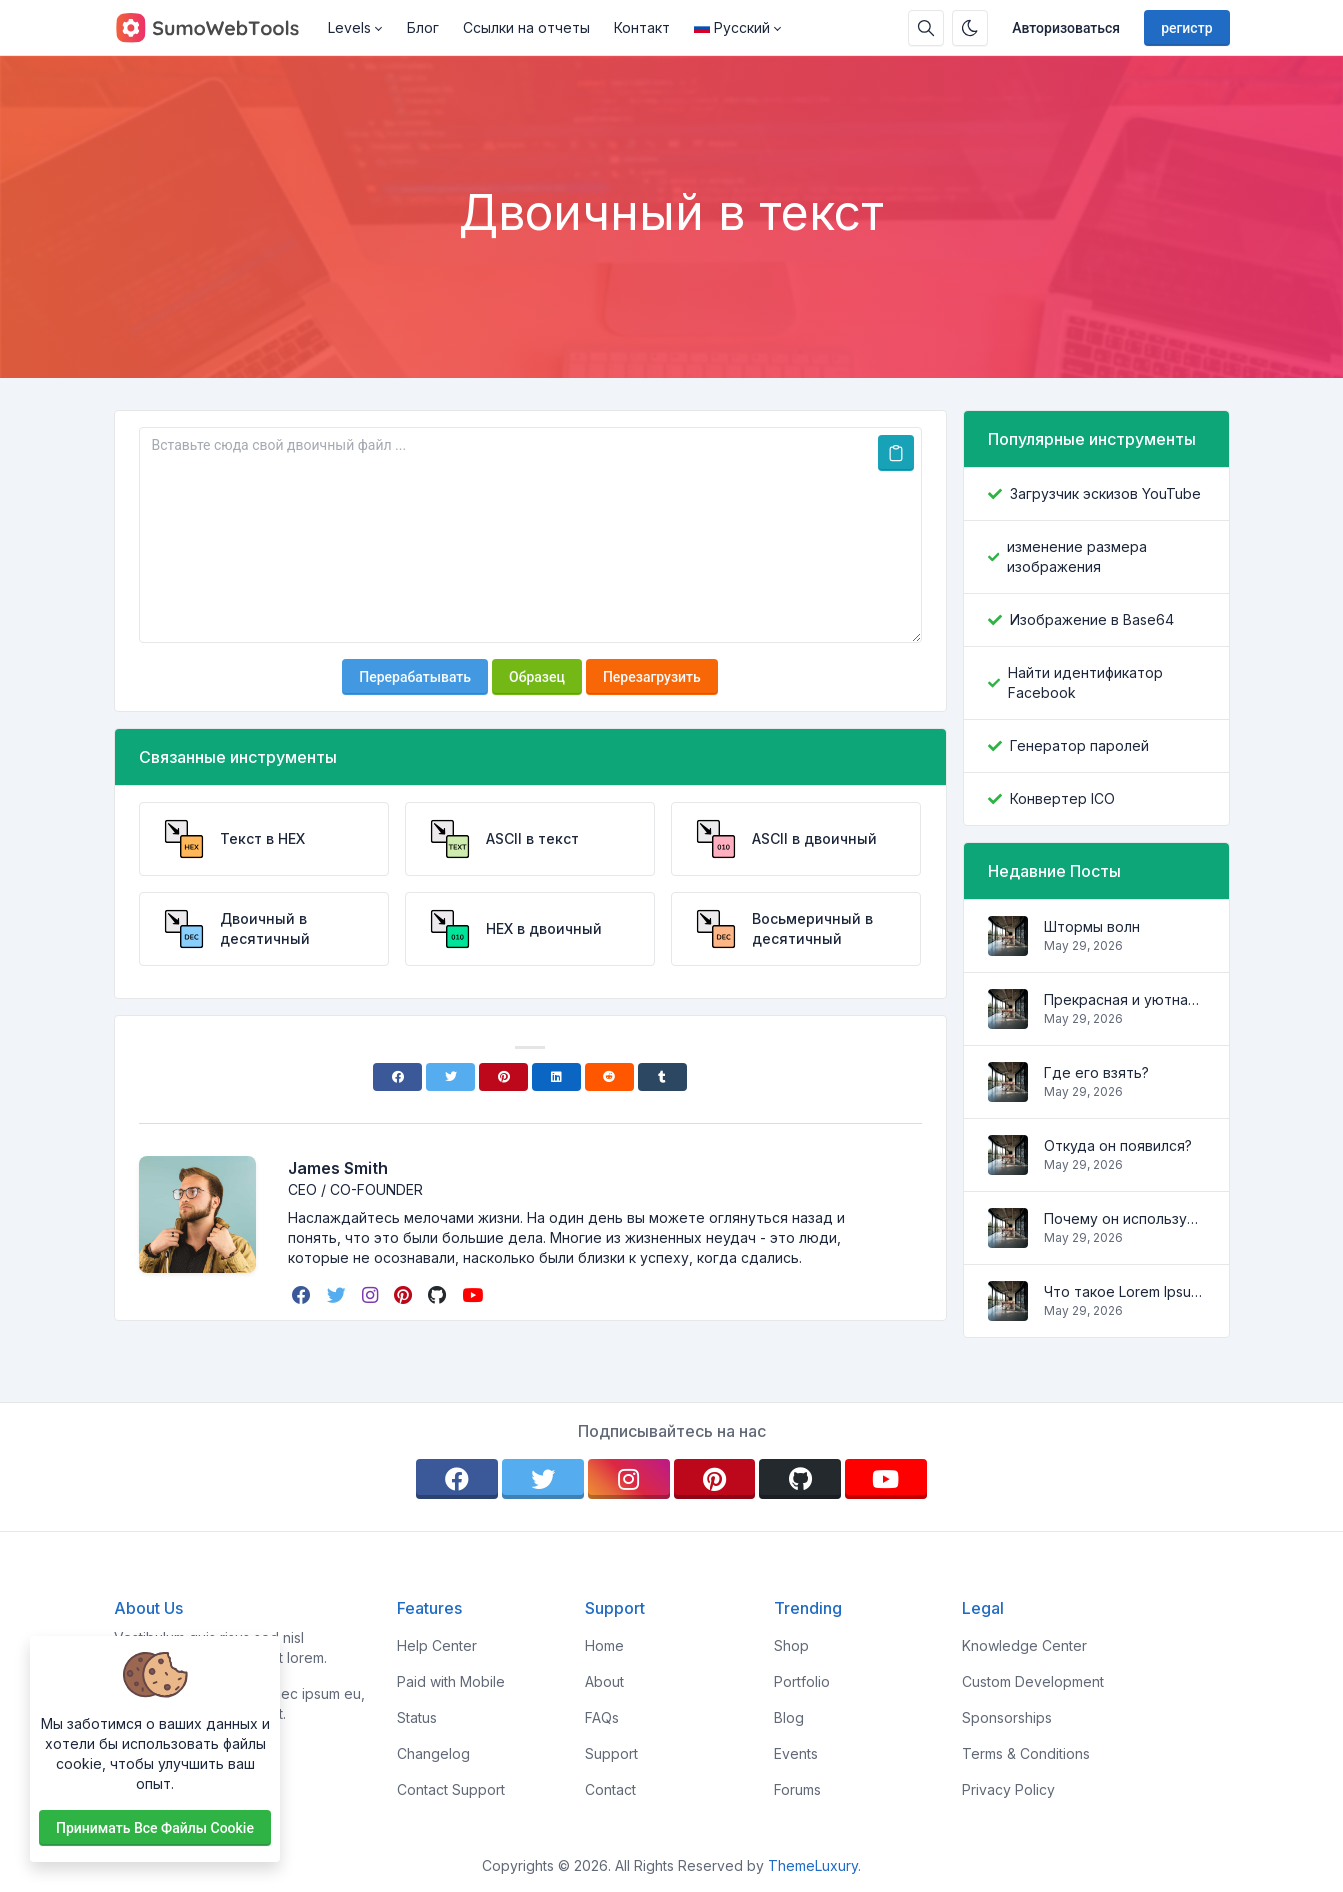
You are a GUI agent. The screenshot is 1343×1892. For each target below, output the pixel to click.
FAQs (602, 1717)
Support (611, 1753)
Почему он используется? (1124, 1218)
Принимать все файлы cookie (155, 1828)
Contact (610, 1789)
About (604, 1681)
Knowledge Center (1024, 1645)
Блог (423, 27)
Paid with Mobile (451, 1681)
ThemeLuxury (813, 1865)
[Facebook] (397, 1077)
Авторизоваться (1066, 28)
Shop (791, 1645)
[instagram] (372, 1295)
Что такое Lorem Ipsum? (1124, 1291)
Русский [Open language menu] (732, 27)
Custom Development (1033, 1681)
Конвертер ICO (1062, 798)
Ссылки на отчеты (526, 27)
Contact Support (451, 1789)
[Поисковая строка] (926, 28)
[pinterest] (405, 1295)
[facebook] (303, 1295)
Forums (797, 1789)
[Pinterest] (503, 1077)
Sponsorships (1007, 1717)
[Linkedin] (556, 1077)
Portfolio (802, 1681)
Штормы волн (1092, 926)
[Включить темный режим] (970, 28)
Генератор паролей (1079, 745)
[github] (439, 1295)
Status (417, 1717)
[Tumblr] (662, 1077)
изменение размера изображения (1077, 556)
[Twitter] (450, 1077)
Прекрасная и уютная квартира (1124, 999)
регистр (1186, 28)
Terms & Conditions (1026, 1753)
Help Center (437, 1645)
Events (796, 1753)
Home (604, 1645)
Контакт (642, 27)
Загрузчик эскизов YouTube (1105, 493)
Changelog (433, 1753)
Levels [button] (349, 27)
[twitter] (338, 1295)
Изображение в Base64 (1092, 619)
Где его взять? (1096, 1072)
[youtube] (474, 1295)
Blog (789, 1717)
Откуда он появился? (1118, 1145)
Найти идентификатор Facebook (1085, 682)
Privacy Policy (1008, 1789)
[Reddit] (609, 1077)
